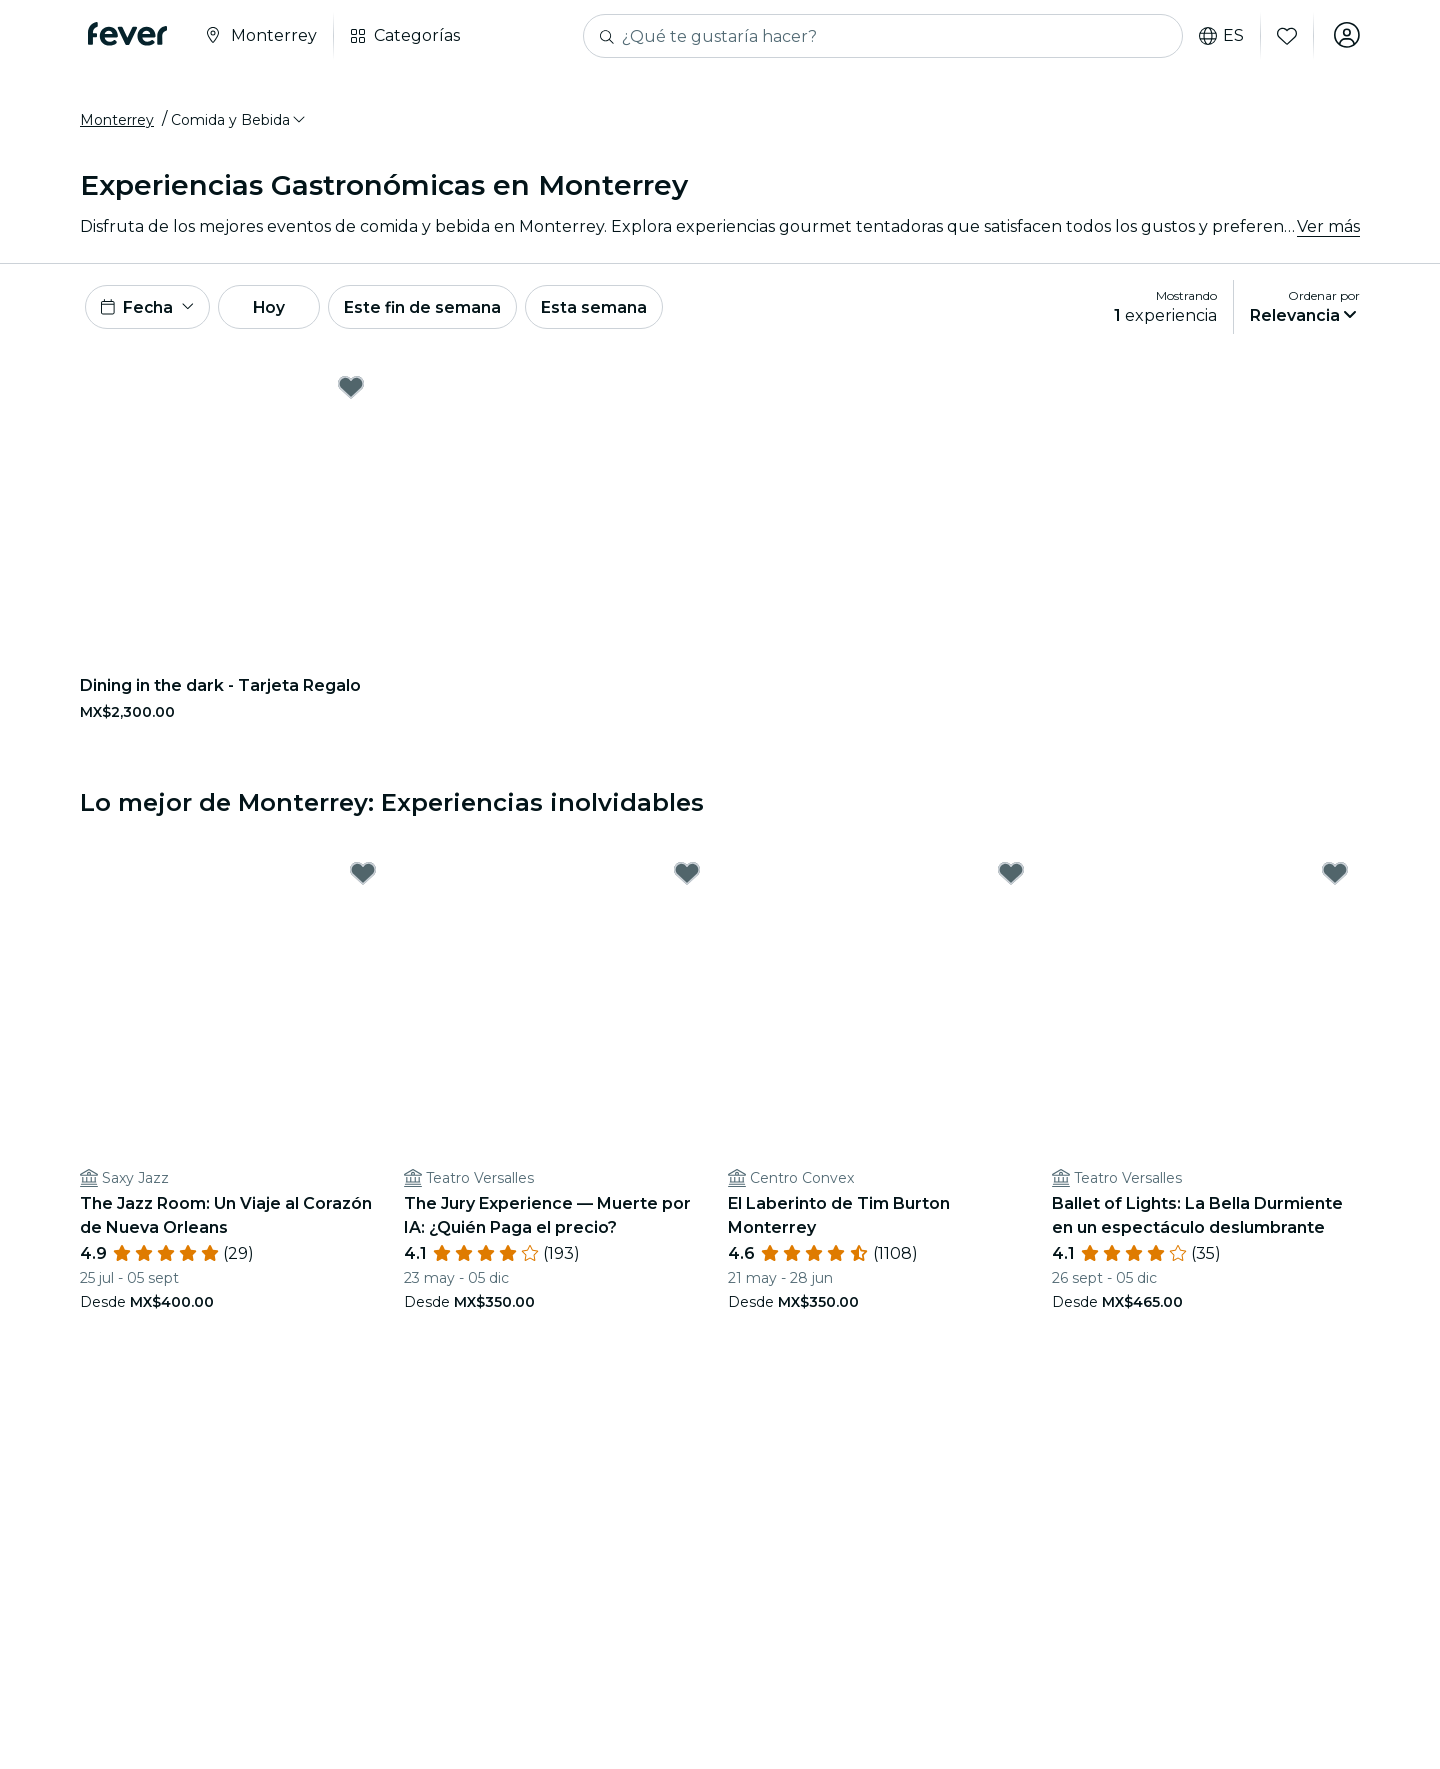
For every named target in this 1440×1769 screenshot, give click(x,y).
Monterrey (117, 123)
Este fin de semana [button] (438, 311)
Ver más (1328, 229)
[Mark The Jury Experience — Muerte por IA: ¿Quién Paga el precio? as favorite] (687, 880)
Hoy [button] (278, 311)
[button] (239, 123)
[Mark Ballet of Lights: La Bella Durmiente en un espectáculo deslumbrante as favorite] (1335, 880)
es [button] (1219, 36)
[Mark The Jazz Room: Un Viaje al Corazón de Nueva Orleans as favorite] (363, 880)
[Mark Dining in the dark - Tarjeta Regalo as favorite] (351, 394)
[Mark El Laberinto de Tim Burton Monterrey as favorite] (1011, 880)
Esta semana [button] (612, 311)
